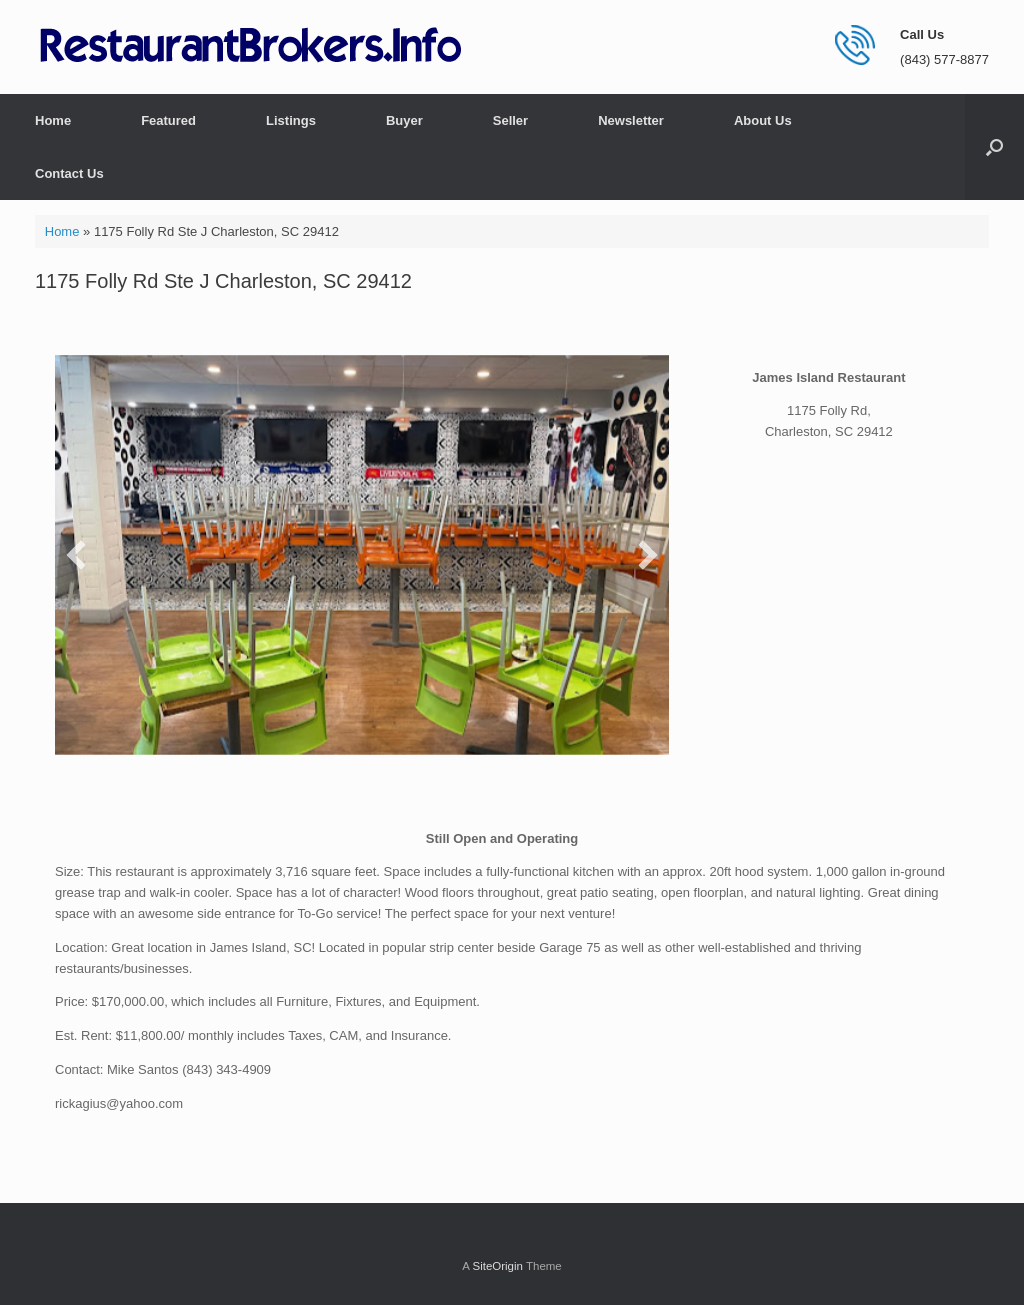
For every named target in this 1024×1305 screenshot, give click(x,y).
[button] (994, 147)
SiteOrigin (497, 1266)
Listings (291, 120)
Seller (510, 120)
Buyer (404, 120)
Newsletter (631, 120)
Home (53, 120)
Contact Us (69, 173)
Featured (168, 120)
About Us (763, 120)
